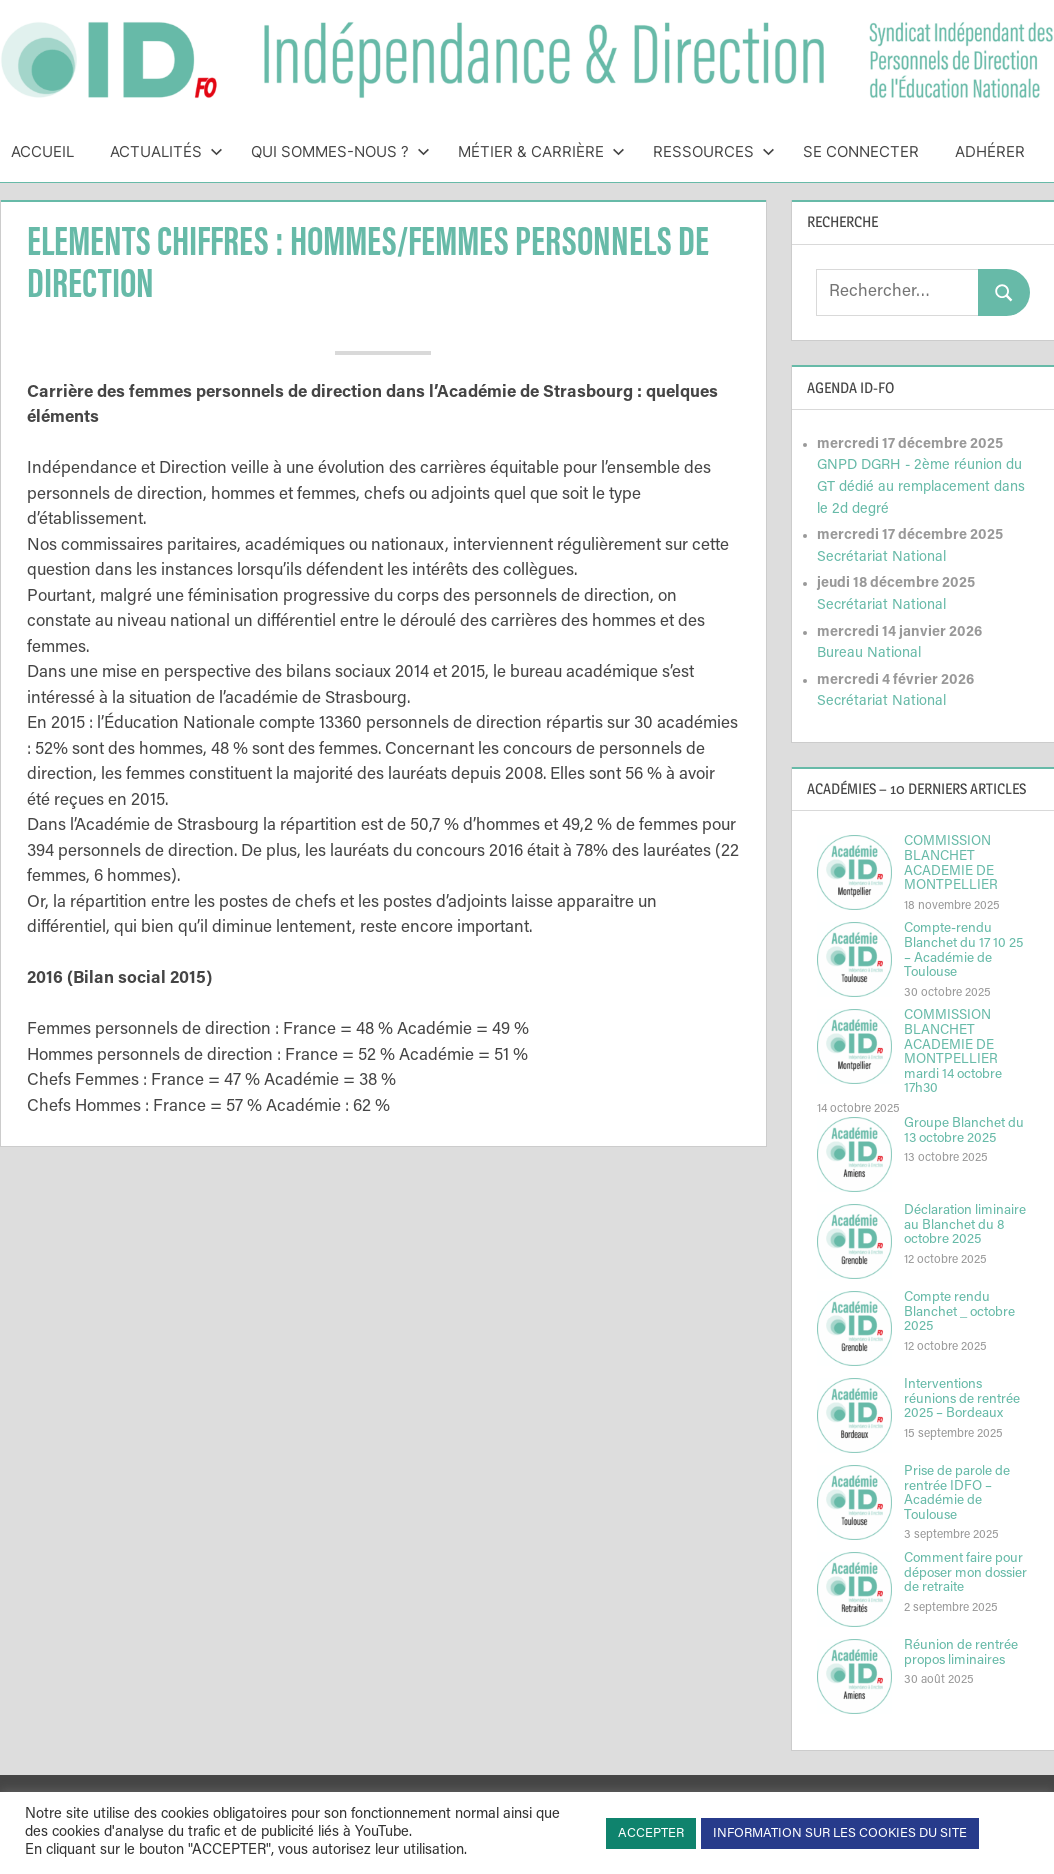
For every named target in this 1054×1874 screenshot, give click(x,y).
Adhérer (990, 151)
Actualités (166, 151)
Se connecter (861, 151)
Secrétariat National (881, 557)
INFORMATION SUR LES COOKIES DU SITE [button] (840, 1833)
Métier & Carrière (541, 151)
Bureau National (869, 653)
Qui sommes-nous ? (340, 151)
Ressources (714, 151)
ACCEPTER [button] (651, 1833)
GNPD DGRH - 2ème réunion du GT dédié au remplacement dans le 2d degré (921, 487)
